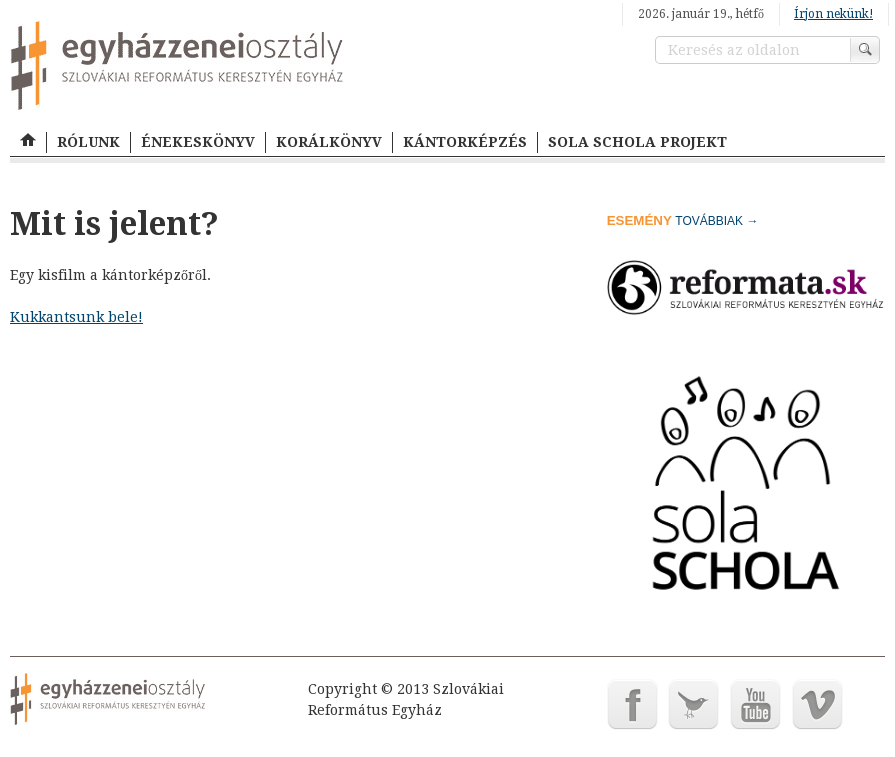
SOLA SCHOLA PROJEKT (637, 142)
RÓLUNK (88, 142)
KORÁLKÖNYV (329, 142)
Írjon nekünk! (833, 14)
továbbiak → (716, 221)
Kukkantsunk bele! (76, 317)
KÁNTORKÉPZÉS (465, 142)
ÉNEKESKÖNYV (198, 142)
